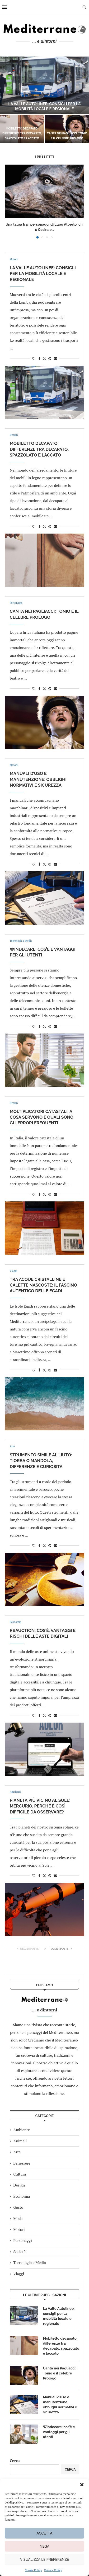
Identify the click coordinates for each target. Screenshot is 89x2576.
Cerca (15, 2460)
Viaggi (18, 2273)
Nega (44, 2546)
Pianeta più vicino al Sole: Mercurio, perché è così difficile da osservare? (40, 1806)
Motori (19, 2229)
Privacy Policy (53, 2570)
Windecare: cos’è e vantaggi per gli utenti (59, 2432)
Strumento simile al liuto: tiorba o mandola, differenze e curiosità (41, 1460)
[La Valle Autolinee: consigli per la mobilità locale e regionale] (44, 85)
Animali (20, 2141)
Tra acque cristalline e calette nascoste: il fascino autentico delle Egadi (43, 1285)
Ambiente (21, 2129)
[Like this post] (33, 358)
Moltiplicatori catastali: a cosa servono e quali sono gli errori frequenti (41, 1117)
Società (19, 2251)
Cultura (19, 2174)
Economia (21, 2196)
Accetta (44, 2533)
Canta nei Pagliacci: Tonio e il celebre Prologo (59, 2373)
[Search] (84, 7)
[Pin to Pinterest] (49, 358)
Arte (17, 2152)
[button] (82, 2484)
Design (19, 2185)
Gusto (18, 2207)
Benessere (21, 2163)
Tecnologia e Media (29, 2262)
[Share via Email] (55, 358)
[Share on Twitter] (44, 358)
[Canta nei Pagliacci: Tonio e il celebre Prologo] (67, 129)
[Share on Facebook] (39, 358)
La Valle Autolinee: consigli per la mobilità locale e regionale (44, 106)
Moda (18, 2218)
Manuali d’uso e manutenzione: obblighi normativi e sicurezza (38, 779)
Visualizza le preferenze (44, 2559)
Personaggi (22, 2240)
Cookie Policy (33, 2570)
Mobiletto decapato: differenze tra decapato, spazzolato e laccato (22, 133)
